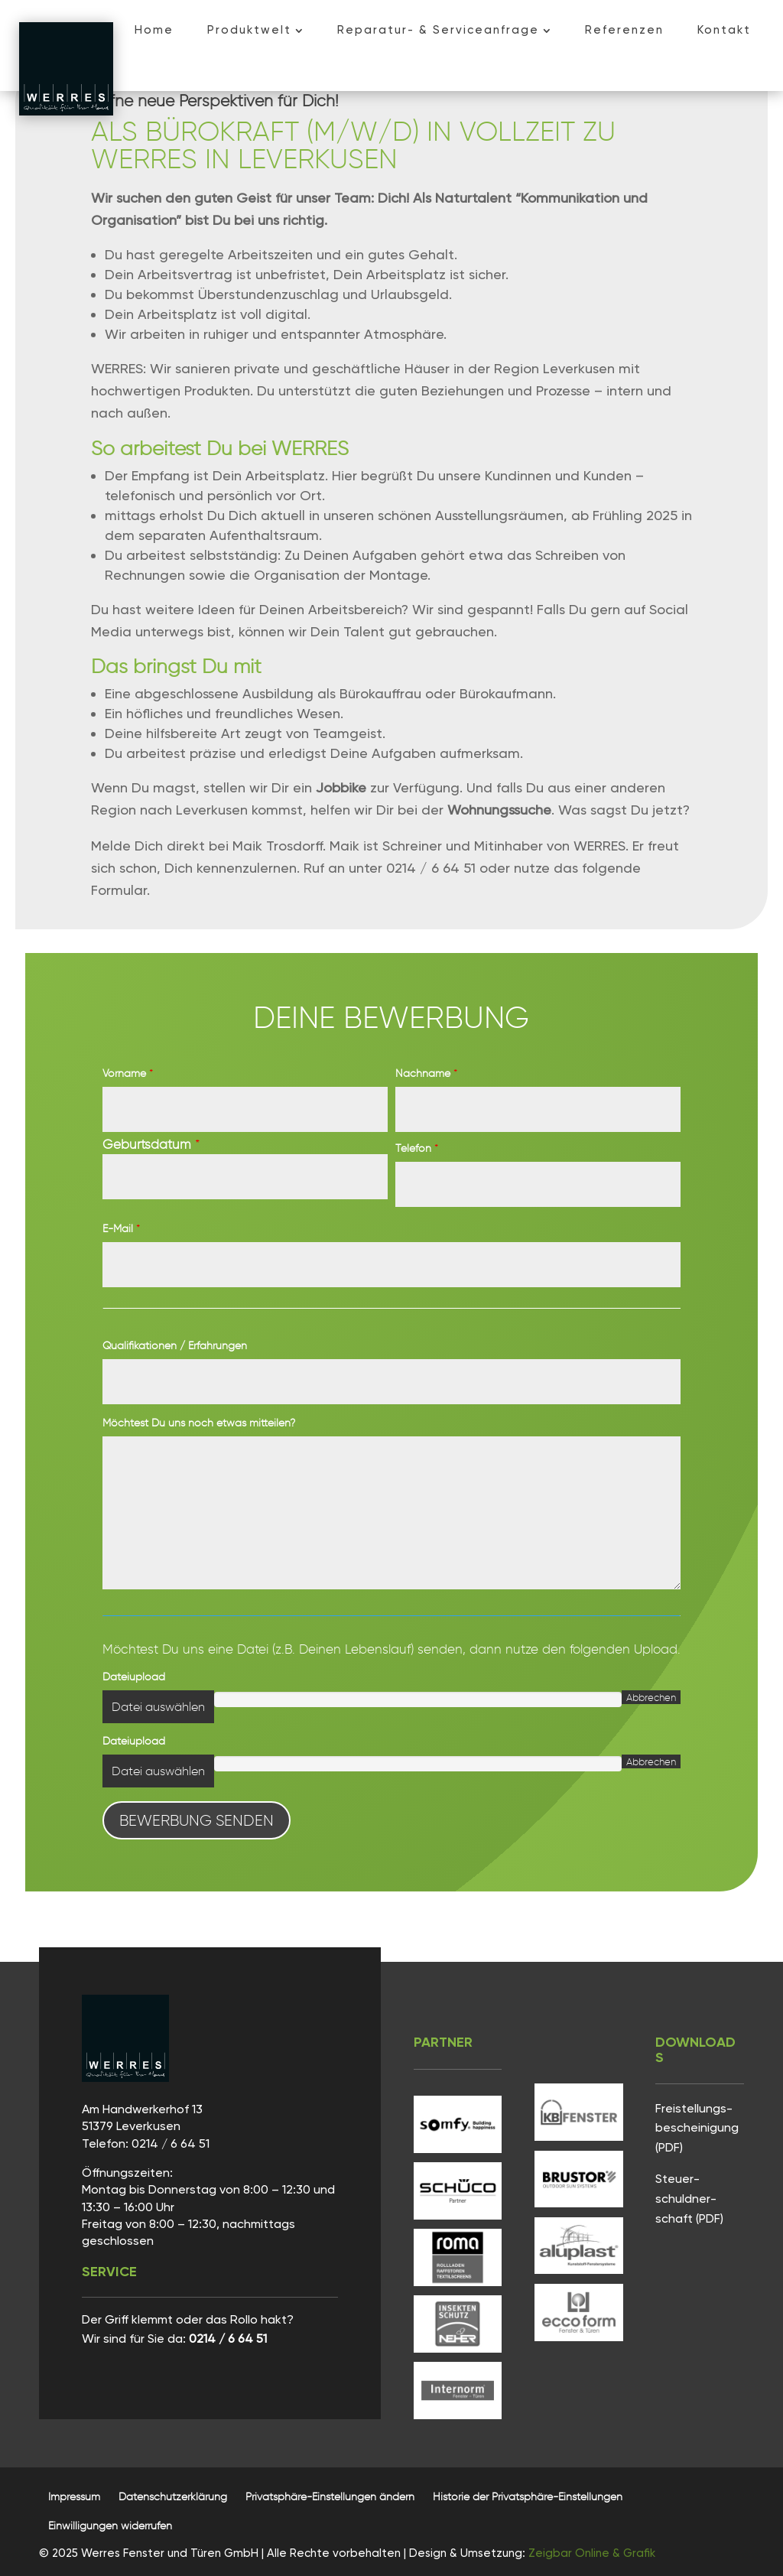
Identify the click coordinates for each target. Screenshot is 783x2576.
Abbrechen (651, 1697)
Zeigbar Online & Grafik (591, 2553)
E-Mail (121, 1228)
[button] (330, 2497)
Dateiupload (133, 1676)
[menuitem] (154, 30)
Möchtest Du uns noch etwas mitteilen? (198, 1422)
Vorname (127, 1073)
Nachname (426, 1073)
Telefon (416, 1148)
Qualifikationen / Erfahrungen (174, 1345)
